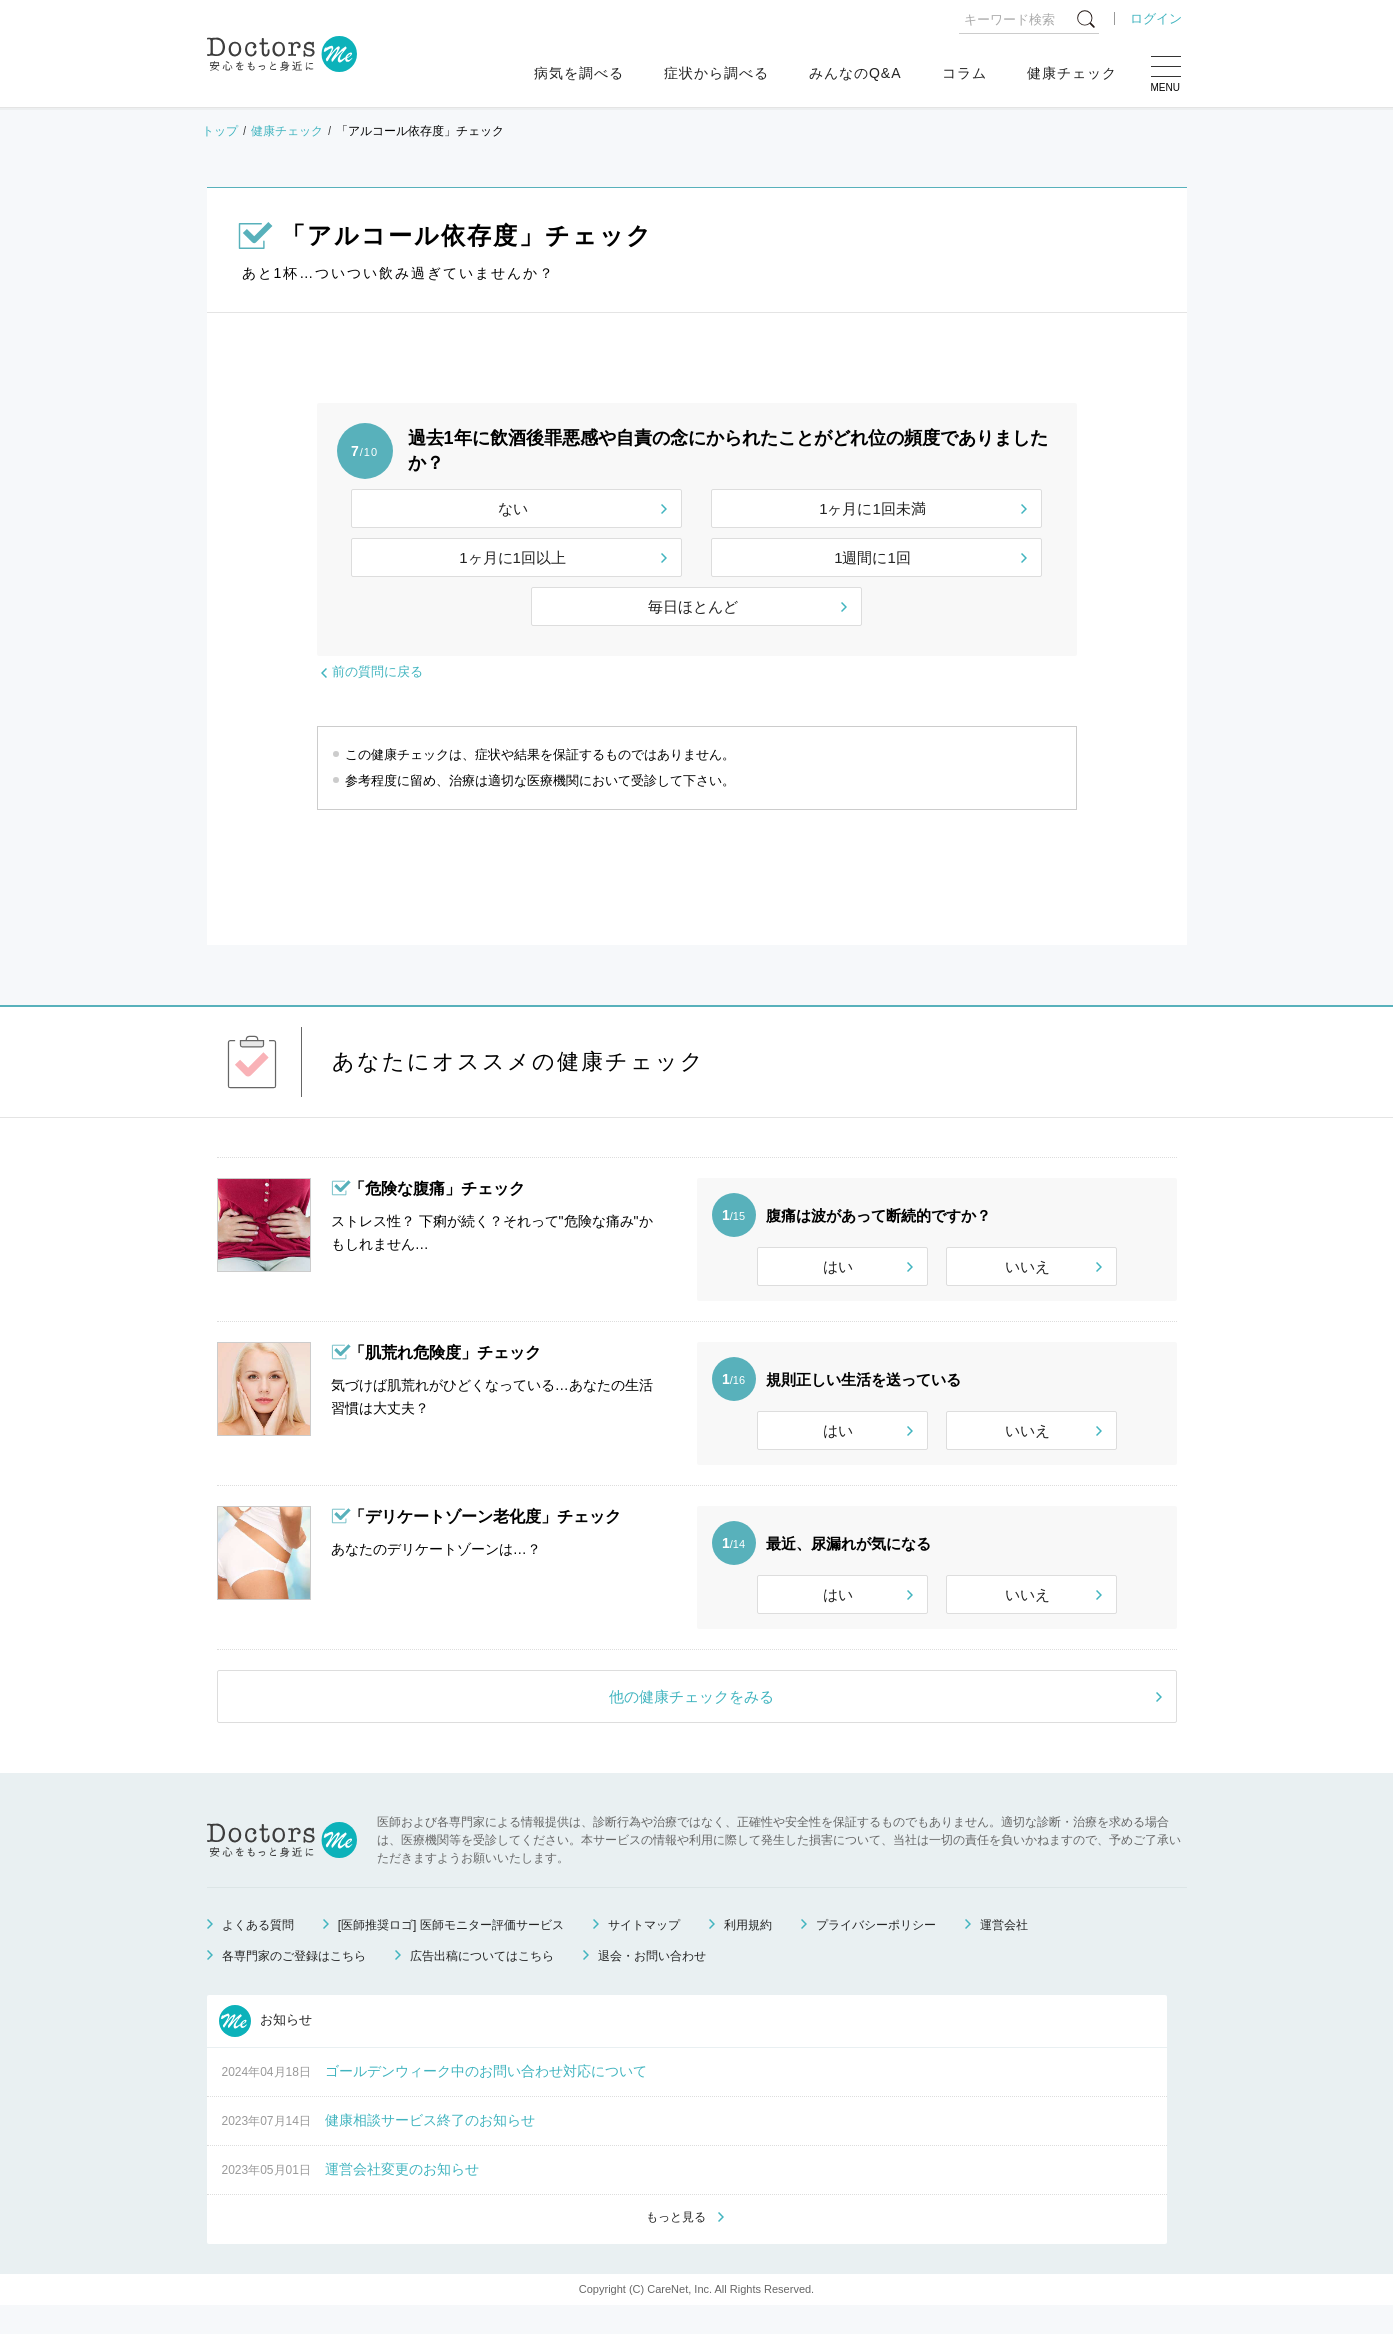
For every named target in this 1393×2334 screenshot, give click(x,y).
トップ (220, 131)
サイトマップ (644, 1952)
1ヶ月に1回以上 (512, 557)
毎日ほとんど (693, 606)
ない (513, 508)
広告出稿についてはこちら (482, 1983)
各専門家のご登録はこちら (294, 1983)
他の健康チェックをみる (691, 1723)
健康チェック (1072, 73)
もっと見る (676, 2245)
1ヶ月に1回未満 (872, 508)
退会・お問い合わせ (652, 1983)
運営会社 (1004, 1952)
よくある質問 (258, 1952)
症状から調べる (716, 73)
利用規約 (748, 1952)
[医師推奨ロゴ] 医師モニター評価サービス (451, 1952)
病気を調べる (579, 73)
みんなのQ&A (855, 73)
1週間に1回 (872, 557)
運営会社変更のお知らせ (402, 2196)
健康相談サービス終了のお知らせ (430, 2147)
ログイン (1156, 18)
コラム (964, 73)
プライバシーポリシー (876, 1952)
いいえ (1027, 1266)
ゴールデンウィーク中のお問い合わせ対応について (486, 2098)
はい (838, 1266)
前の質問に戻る (377, 671)
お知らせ (266, 2048)
